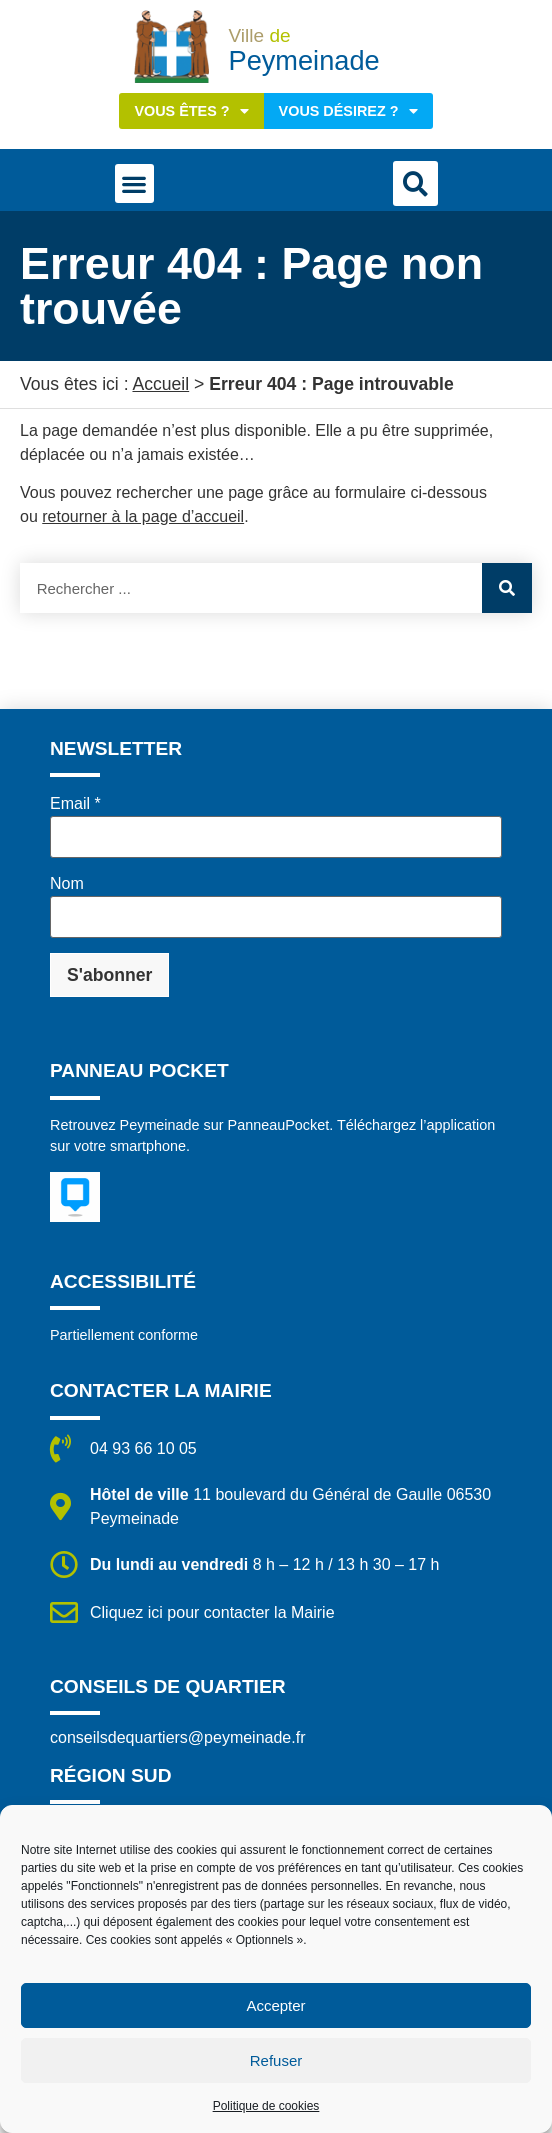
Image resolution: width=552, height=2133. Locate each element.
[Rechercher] (507, 588)
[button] (134, 183)
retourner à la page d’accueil (143, 516)
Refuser (276, 2060)
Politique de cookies (266, 2106)
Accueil (160, 384)
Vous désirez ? (348, 111)
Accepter (275, 2005)
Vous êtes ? (191, 111)
